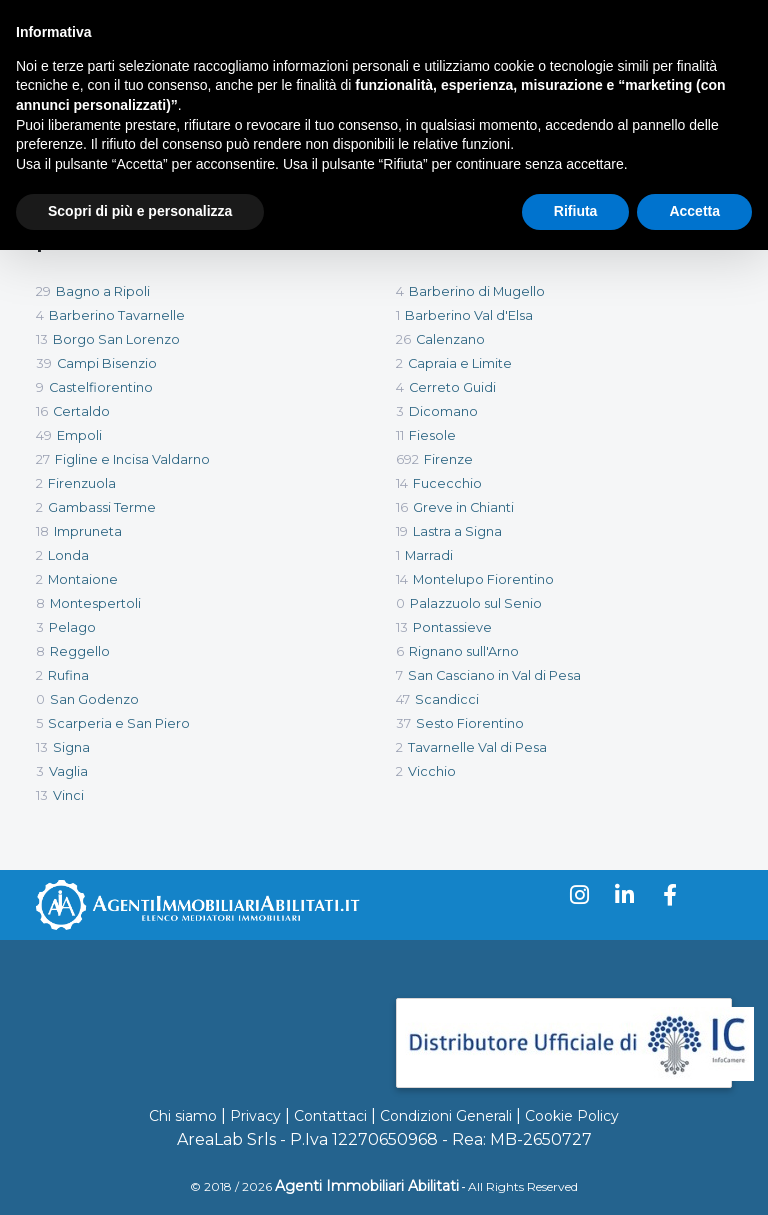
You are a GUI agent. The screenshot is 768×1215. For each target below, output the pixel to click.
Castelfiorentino (101, 387)
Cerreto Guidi (452, 387)
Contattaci (330, 1116)
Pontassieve (452, 627)
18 (42, 531)
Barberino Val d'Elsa (469, 315)
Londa (68, 555)
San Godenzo (94, 699)
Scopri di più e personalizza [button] (140, 211)
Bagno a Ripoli (103, 291)
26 (403, 339)
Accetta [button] (694, 211)
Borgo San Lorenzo (116, 339)
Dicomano (443, 411)
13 (42, 339)
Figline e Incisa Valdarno (132, 459)
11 (400, 435)
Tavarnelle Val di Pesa (477, 747)
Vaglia (68, 771)
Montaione (83, 579)
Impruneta (88, 531)
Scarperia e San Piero (119, 723)
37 (403, 723)
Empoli (79, 435)
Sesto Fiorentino (470, 723)
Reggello (80, 651)
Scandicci (447, 699)
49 (44, 435)
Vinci (68, 795)
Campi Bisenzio (107, 363)
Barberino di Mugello (477, 291)
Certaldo (81, 411)
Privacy (255, 1116)
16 (42, 411)
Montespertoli (95, 603)
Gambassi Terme (102, 507)
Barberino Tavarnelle (117, 315)
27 (43, 459)
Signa (71, 747)
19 (402, 531)
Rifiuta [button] (576, 211)
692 (407, 459)
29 (43, 291)
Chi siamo (183, 1116)
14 (402, 483)
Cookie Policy (572, 1116)
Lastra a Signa (457, 531)
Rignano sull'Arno (464, 651)
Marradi (429, 555)
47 (403, 699)
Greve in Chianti (463, 507)
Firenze (448, 459)
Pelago (72, 627)
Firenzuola (82, 483)
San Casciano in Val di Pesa (494, 675)
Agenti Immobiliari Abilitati (367, 1186)
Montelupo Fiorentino (483, 579)
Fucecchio (447, 483)
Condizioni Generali (446, 1116)
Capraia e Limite (460, 363)
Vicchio (432, 771)
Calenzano (450, 339)
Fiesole (432, 435)
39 (44, 363)
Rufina (68, 675)
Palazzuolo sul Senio (476, 603)
